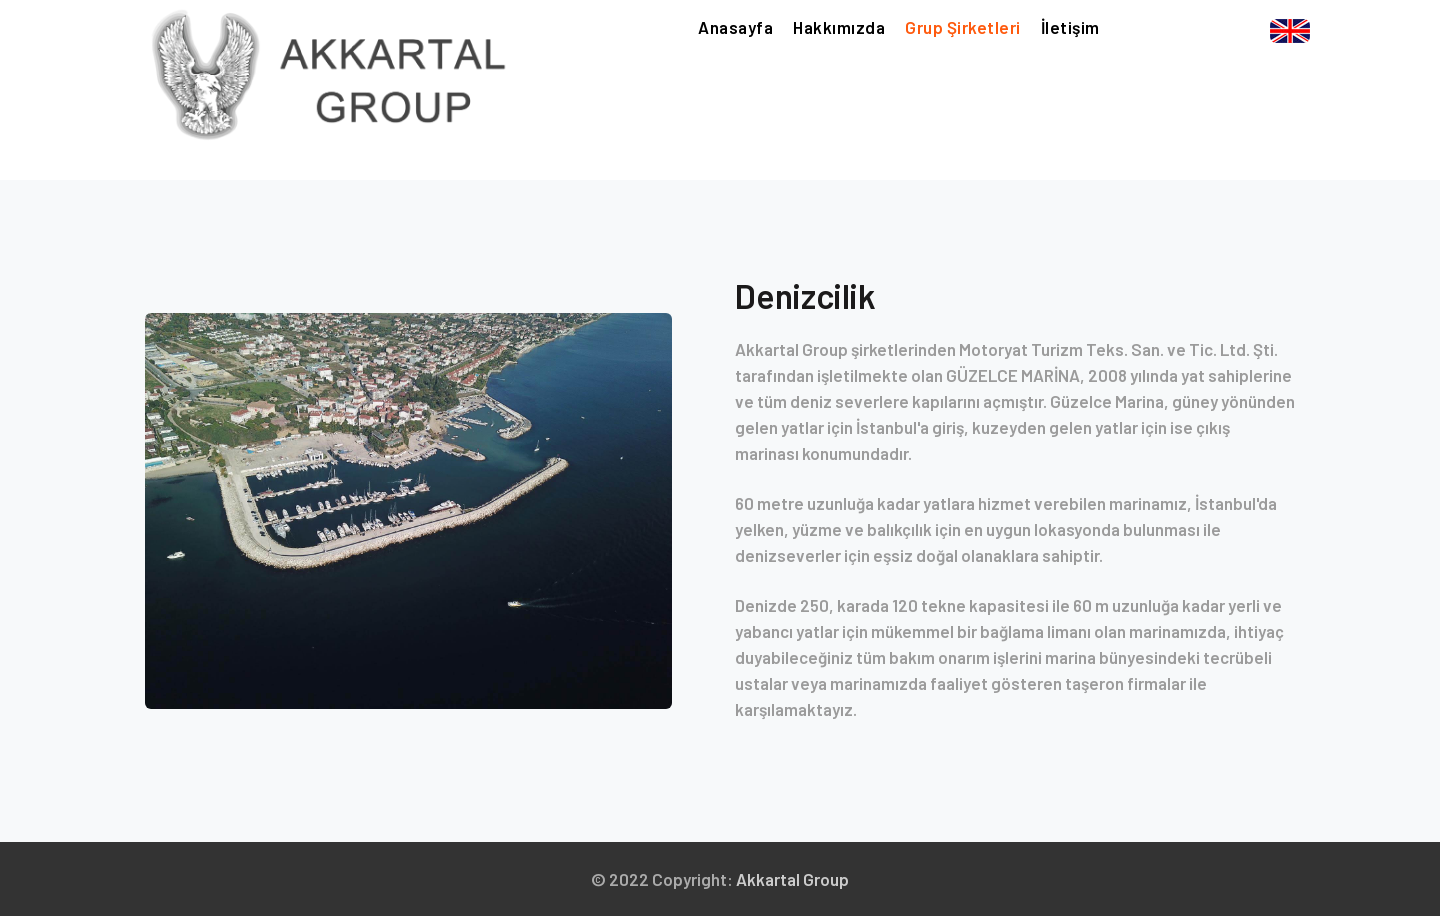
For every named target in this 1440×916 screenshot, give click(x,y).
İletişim (1070, 26)
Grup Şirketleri (963, 26)
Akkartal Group (792, 879)
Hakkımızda (839, 26)
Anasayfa (735, 24)
